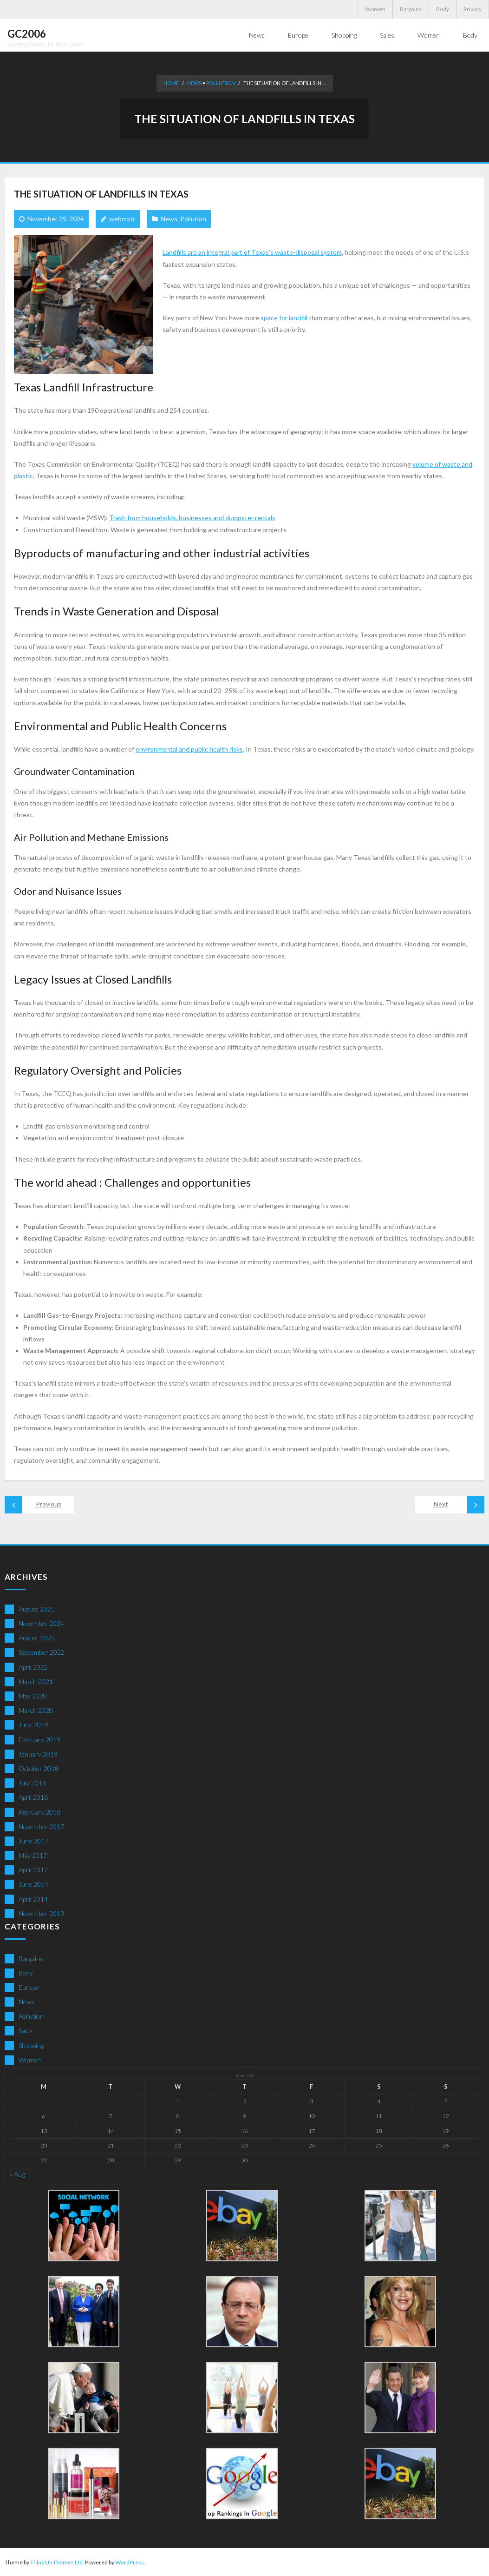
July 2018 (32, 1782)
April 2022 (33, 1667)
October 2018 (39, 1768)
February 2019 (39, 1739)
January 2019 (38, 1753)
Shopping (31, 2045)
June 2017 (33, 1840)
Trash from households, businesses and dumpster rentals (192, 517)
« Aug (17, 2174)
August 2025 (37, 1608)
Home (171, 83)
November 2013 (41, 1913)
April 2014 (33, 1898)
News (194, 83)
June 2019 (33, 1724)
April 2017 (33, 1869)
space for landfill (284, 317)
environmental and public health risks (189, 749)
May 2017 (33, 1855)
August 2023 (37, 1637)
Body (442, 9)
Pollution (220, 83)
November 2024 (41, 1623)
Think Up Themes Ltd (56, 2561)
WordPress (129, 2561)
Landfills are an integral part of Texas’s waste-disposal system (252, 252)
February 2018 (39, 1812)
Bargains (411, 9)
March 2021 (36, 1681)
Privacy (472, 9)
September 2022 (42, 1652)
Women (375, 9)
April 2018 (33, 1797)
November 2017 (41, 1826)
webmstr (122, 218)
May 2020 (33, 1695)
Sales (26, 2030)
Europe (29, 1987)
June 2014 (33, 1884)
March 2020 (36, 1710)
